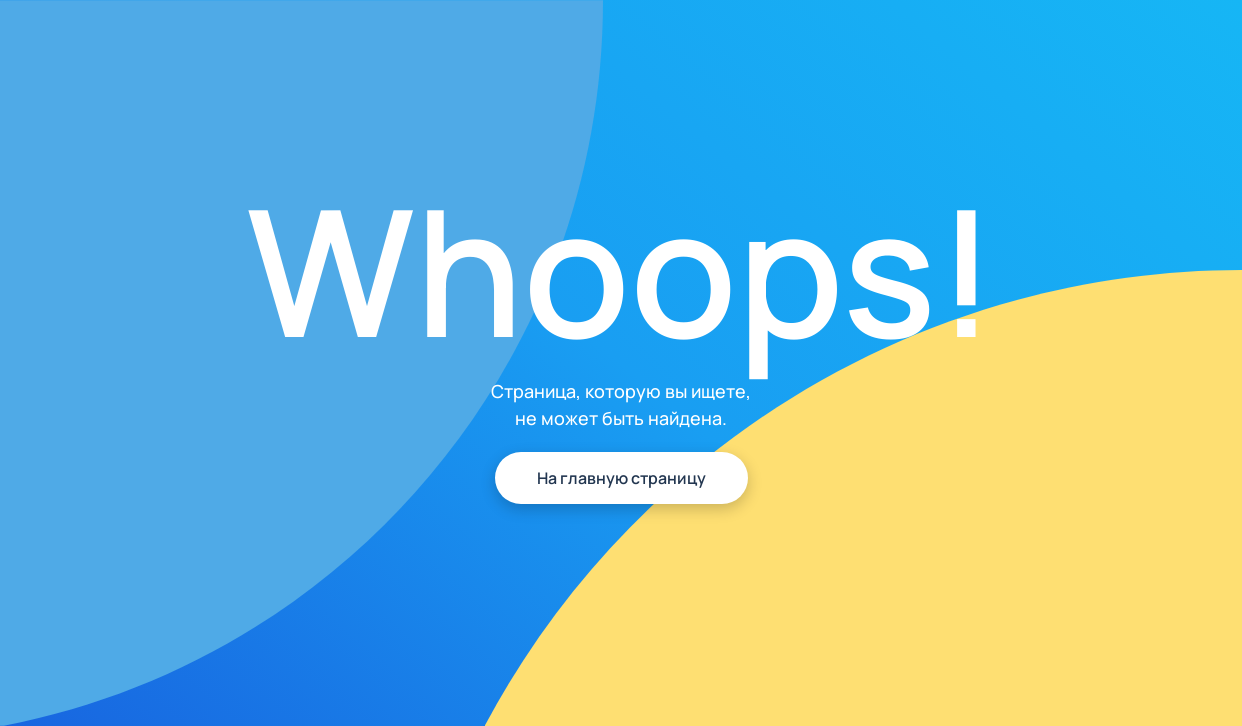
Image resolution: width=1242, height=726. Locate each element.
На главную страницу (621, 478)
